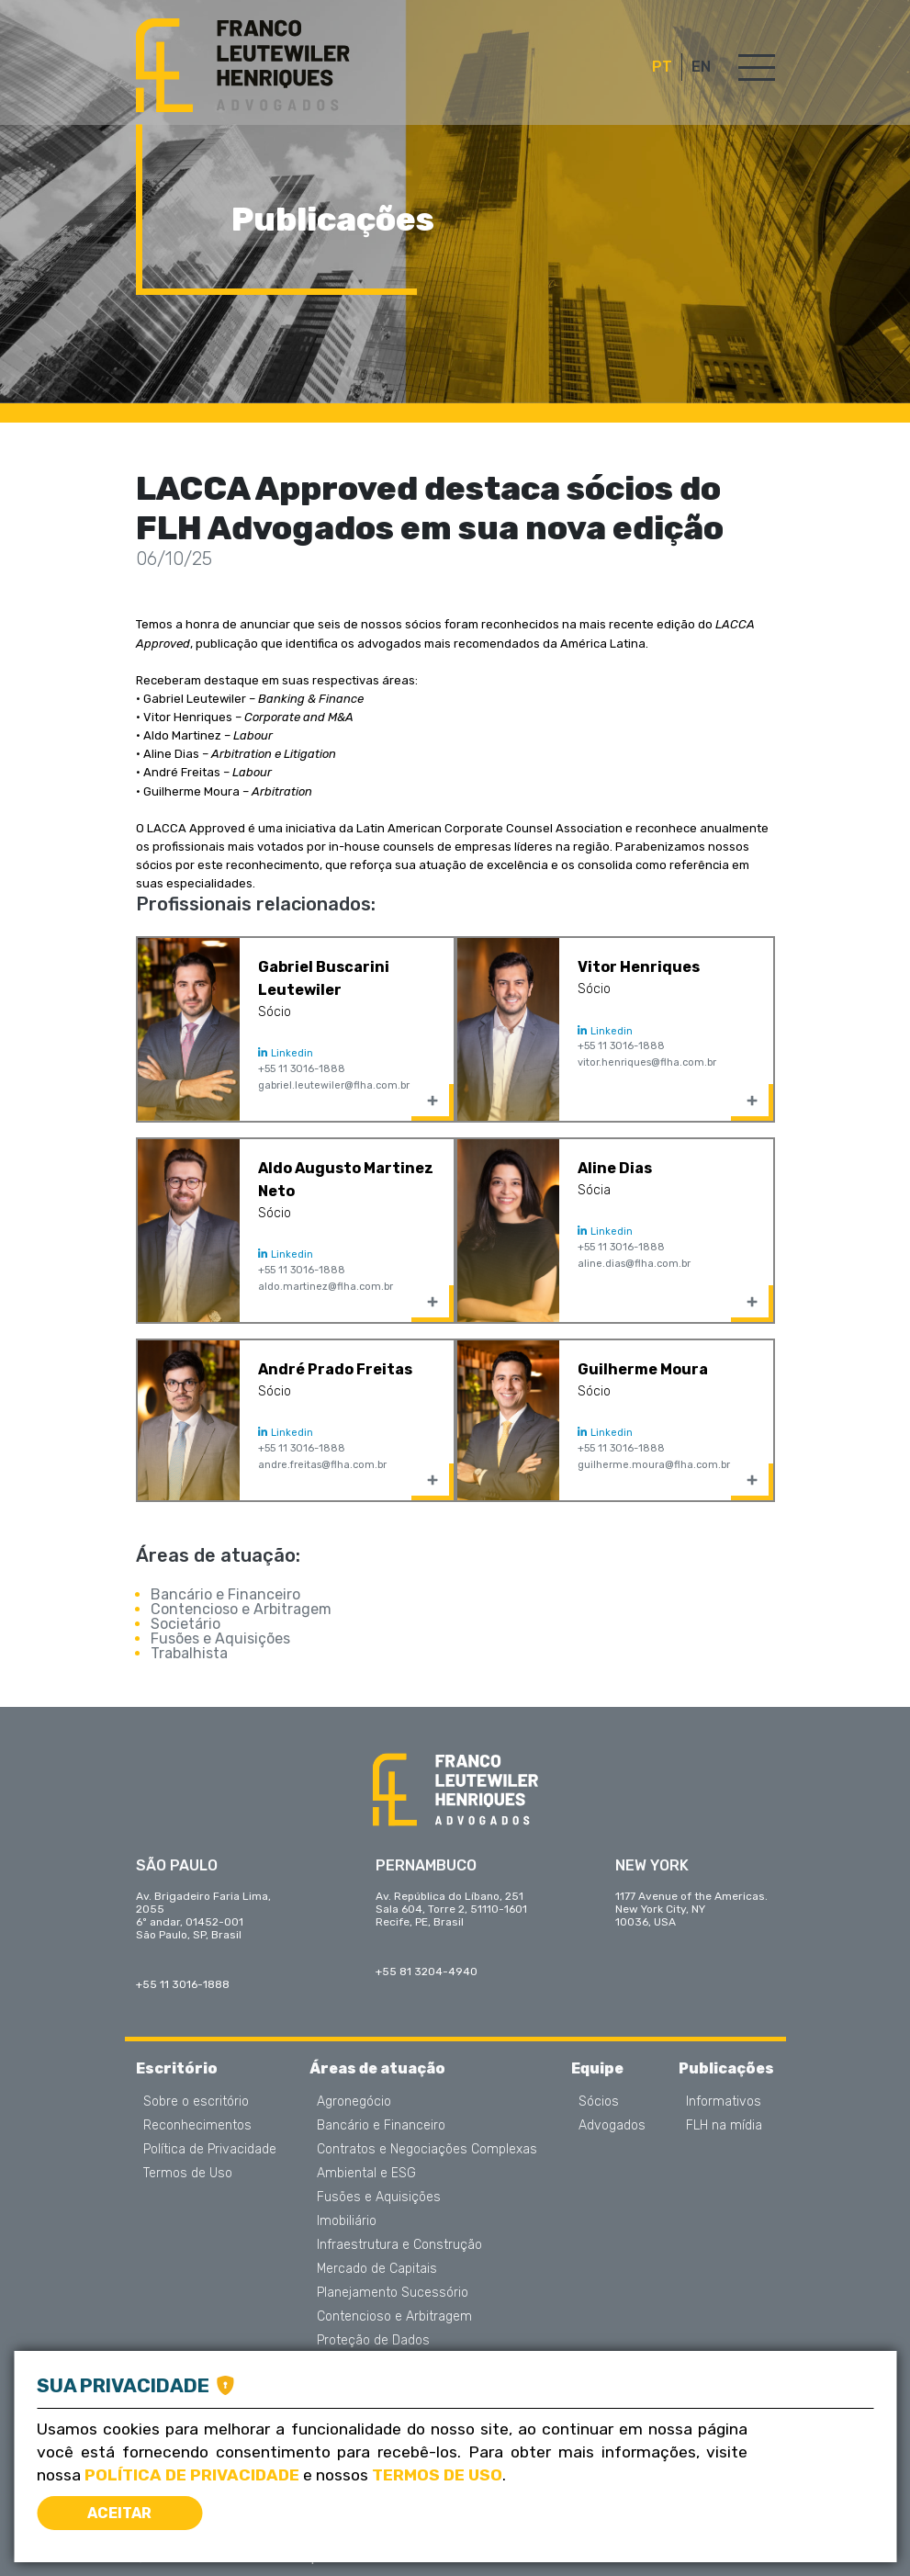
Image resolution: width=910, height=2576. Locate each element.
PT (662, 67)
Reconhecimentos (197, 2125)
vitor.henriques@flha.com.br (647, 1062)
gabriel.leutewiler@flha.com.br (334, 1085)
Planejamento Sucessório (392, 2293)
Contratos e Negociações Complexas (427, 2149)
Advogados (612, 2125)
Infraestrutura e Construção (399, 2245)
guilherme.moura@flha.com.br (654, 1465)
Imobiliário (346, 2221)
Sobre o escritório (196, 2102)
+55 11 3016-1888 (301, 1069)
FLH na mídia (724, 2125)
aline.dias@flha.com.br (634, 1264)
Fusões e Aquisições (220, 1638)
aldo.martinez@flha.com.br (325, 1287)
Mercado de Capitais (377, 2269)
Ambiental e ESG (366, 2173)
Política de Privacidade (209, 2149)
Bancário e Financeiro (225, 1594)
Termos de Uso (187, 2173)
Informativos (723, 2102)
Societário (185, 1624)
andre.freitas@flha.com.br (322, 1465)
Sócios (599, 2102)
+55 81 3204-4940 (426, 1971)
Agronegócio (354, 2102)
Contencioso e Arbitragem (241, 1609)
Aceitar (119, 2513)
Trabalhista (189, 1653)
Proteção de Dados (373, 2340)
